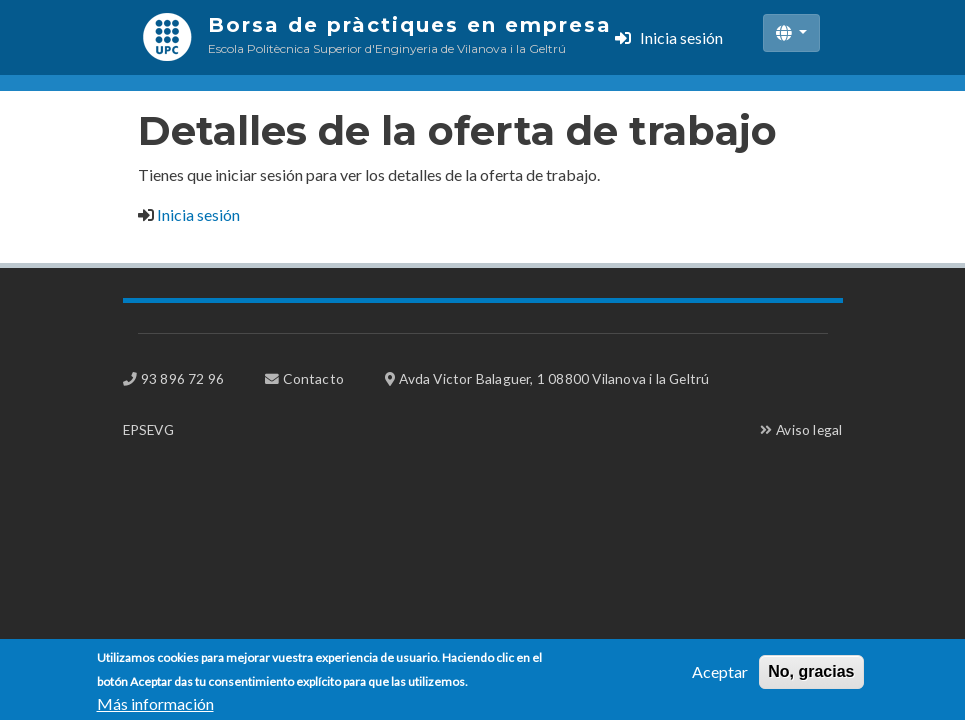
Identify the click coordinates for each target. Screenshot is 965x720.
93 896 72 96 (182, 378)
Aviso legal (809, 429)
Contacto (313, 378)
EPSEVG (148, 429)
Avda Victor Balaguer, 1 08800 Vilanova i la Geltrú (554, 378)
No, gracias (811, 677)
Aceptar (720, 677)
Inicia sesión (681, 37)
